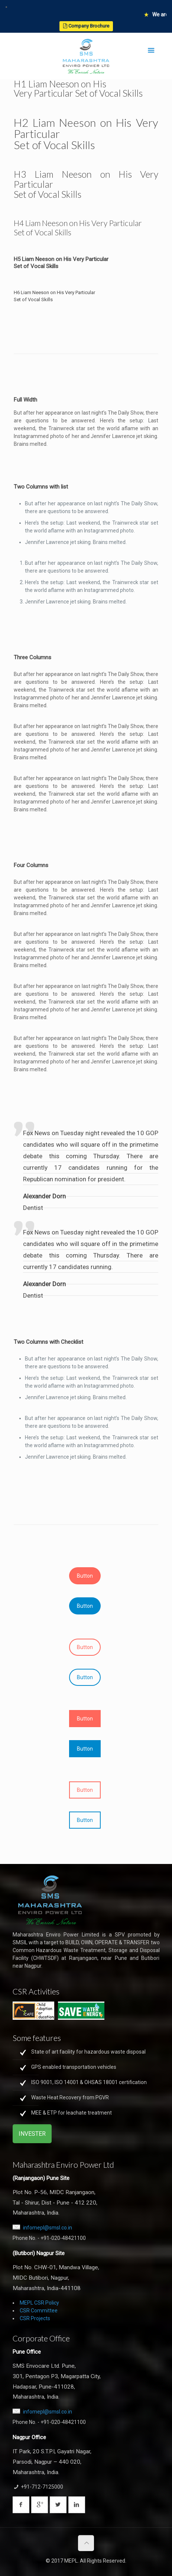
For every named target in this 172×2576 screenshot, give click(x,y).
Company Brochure (86, 26)
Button (85, 1576)
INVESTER (32, 2133)
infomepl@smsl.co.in (47, 2228)
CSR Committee (39, 2310)
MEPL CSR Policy (39, 2303)
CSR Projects (35, 2318)
